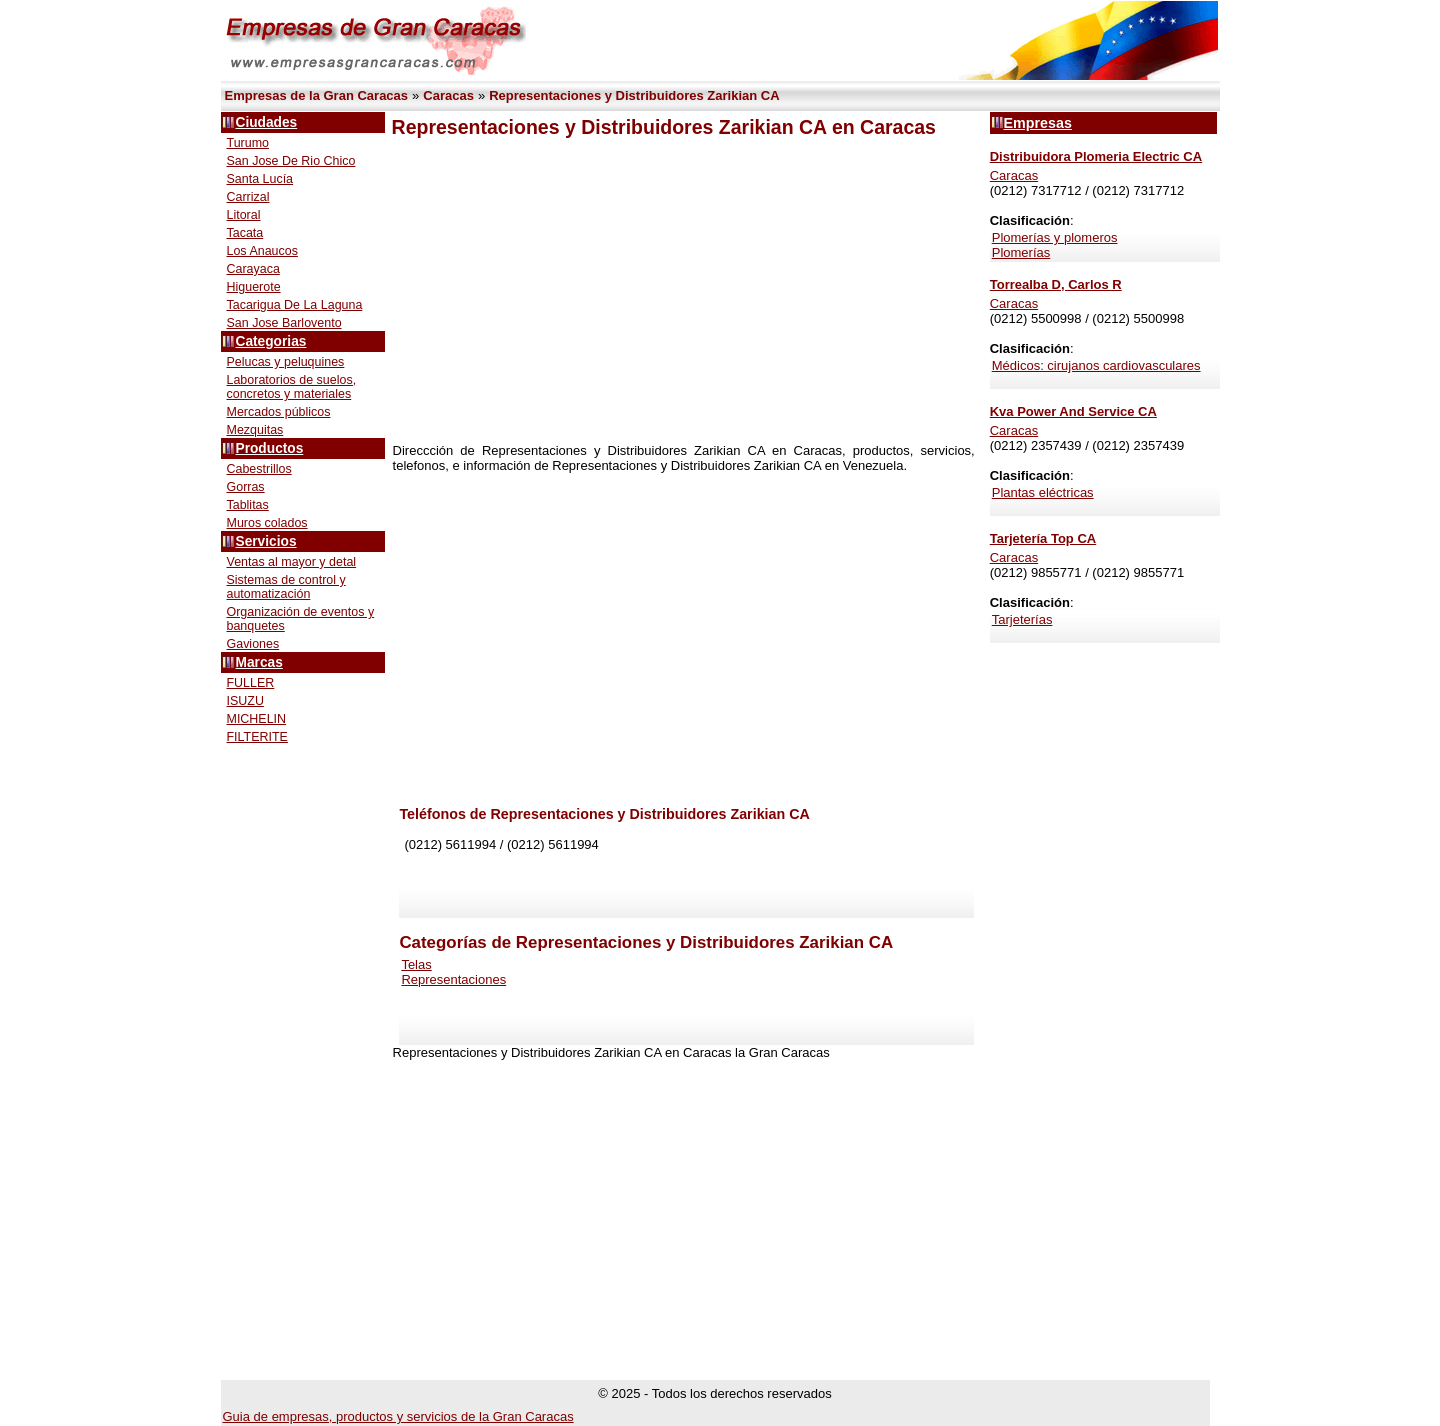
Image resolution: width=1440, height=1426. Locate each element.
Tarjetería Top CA (1043, 538)
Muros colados (267, 523)
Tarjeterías (1022, 619)
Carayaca (253, 269)
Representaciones (453, 979)
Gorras (246, 487)
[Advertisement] (683, 291)
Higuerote (254, 287)
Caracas (1014, 175)
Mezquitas (255, 430)
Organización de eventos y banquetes (301, 619)
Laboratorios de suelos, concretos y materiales (292, 387)
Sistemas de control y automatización (286, 587)
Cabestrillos (259, 469)
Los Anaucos (262, 251)
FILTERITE (257, 737)
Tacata (245, 233)
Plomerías (1021, 252)
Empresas (1038, 123)
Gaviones (253, 644)
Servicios (266, 541)
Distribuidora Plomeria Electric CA (1096, 156)
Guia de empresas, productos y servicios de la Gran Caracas (398, 1416)
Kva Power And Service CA (1073, 411)
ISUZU (245, 701)
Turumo (248, 143)
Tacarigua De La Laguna (295, 305)
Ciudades (267, 122)
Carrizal (248, 197)
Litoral (244, 215)
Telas (416, 964)
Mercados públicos (279, 412)
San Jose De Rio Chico (291, 161)
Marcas (259, 662)
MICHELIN (257, 719)
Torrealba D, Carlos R (1056, 284)
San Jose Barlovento (284, 323)
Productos (270, 448)
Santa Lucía (260, 179)
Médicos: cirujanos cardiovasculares (1096, 365)
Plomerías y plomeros (1055, 237)
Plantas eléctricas (1043, 492)
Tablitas (248, 505)
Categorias (271, 341)
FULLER (251, 683)
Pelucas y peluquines (286, 362)
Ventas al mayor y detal (292, 562)
